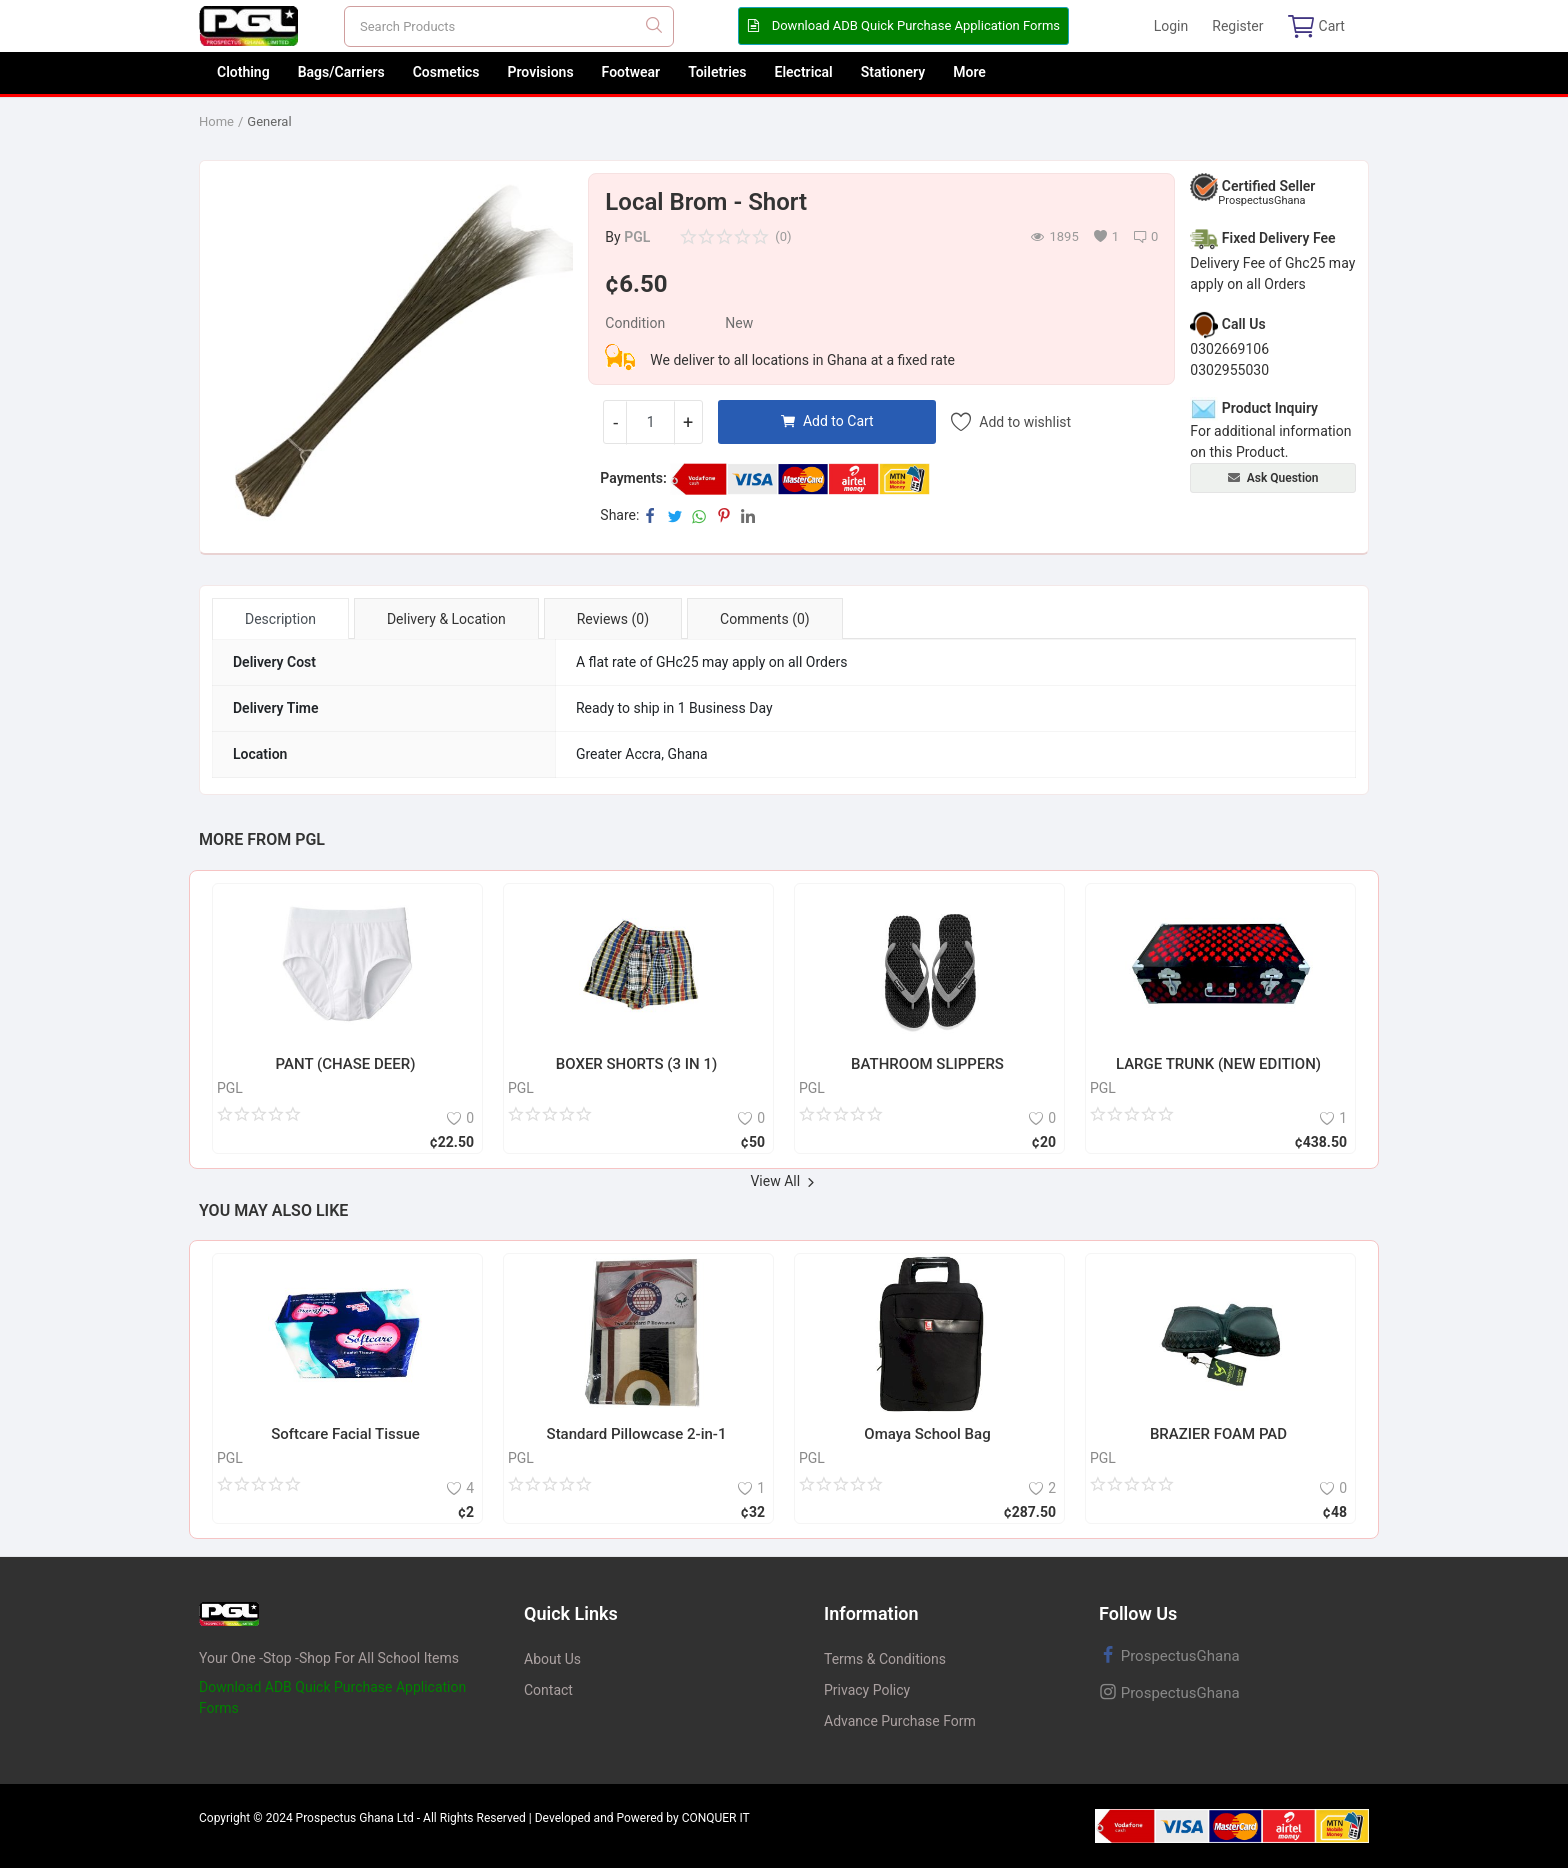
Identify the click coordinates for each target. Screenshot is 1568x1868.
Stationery (893, 72)
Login (1171, 26)
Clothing (243, 72)
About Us (552, 1659)
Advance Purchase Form (900, 1721)
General (269, 121)
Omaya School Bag (927, 1434)
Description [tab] (280, 619)
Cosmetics (446, 72)
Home (216, 121)
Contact (548, 1690)
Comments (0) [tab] (765, 619)
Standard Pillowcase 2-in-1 (637, 1434)
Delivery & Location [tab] (446, 619)
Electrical (804, 72)
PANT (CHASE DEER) (346, 1064)
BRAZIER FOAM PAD (1218, 1434)
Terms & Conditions (885, 1659)
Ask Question (1273, 478)
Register (1237, 26)
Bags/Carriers (341, 72)
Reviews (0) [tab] (613, 619)
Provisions (541, 72)
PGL (637, 237)
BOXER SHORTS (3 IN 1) (636, 1064)
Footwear (631, 72)
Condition (635, 323)
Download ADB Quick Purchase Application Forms (903, 25)
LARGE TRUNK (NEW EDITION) (1218, 1064)
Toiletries (717, 72)
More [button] (969, 72)
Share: (619, 515)
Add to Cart (827, 421)
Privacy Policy (867, 1690)
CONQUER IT (716, 1818)
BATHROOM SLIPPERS (927, 1064)
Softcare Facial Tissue (345, 1434)
